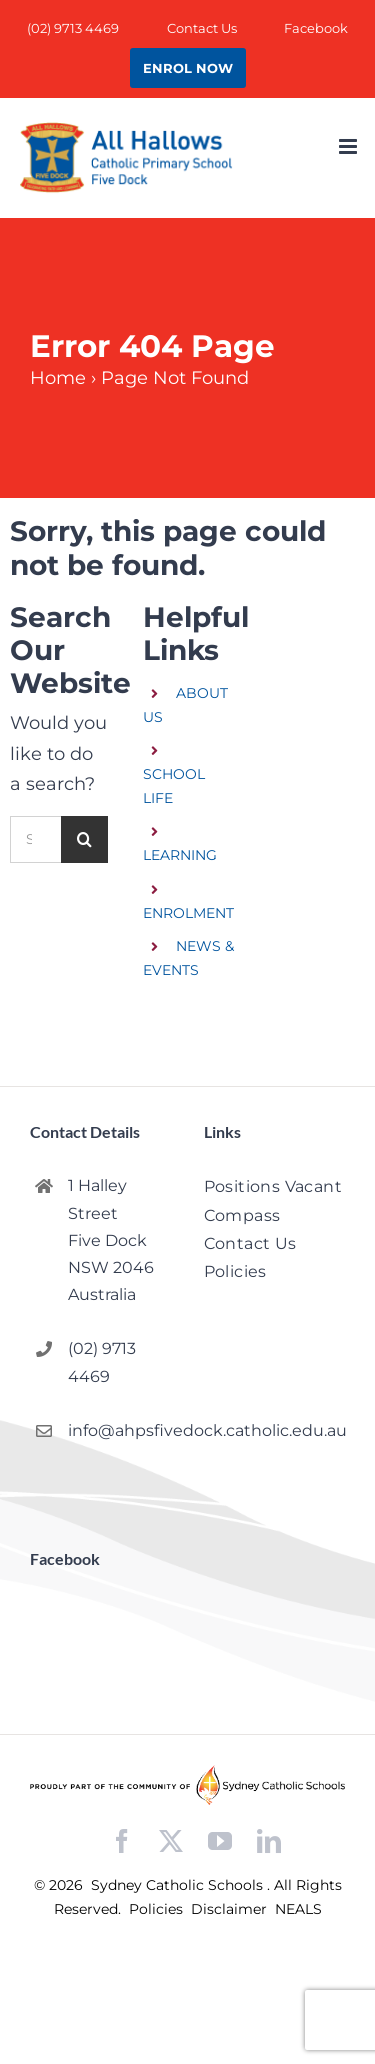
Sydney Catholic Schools (179, 1885)
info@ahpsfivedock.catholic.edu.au (119, 1430)
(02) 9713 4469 (102, 1362)
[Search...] (35, 839)
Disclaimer (231, 1909)
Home (58, 378)
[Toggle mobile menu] (349, 146)
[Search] (84, 839)
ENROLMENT (188, 913)
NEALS (298, 1909)
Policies (158, 1909)
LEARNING (180, 855)
